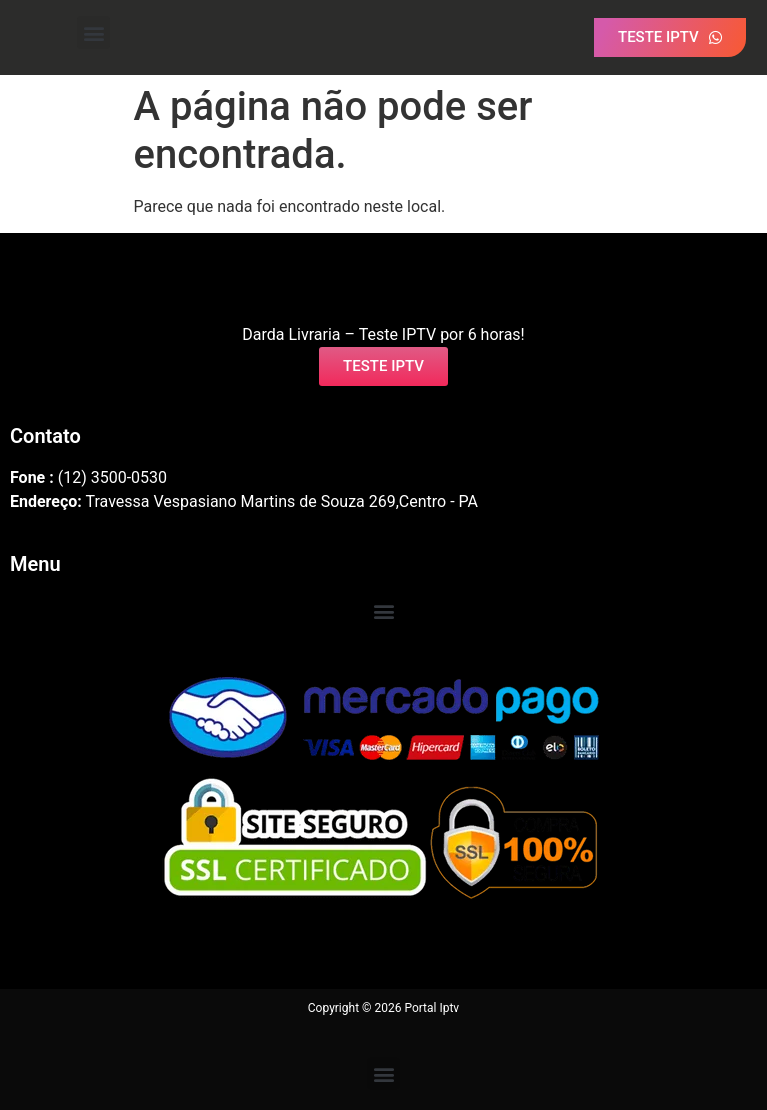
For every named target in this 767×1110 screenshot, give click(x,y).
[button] (93, 32)
